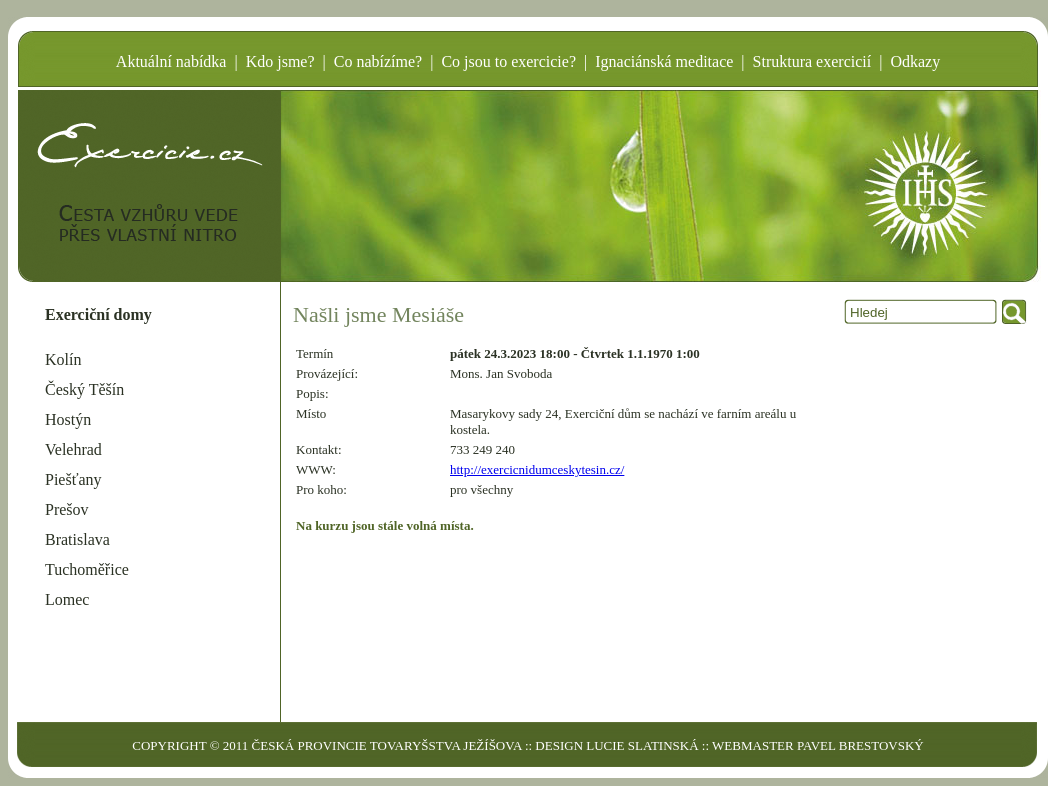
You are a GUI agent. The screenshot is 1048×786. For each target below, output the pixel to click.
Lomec (67, 599)
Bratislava (77, 539)
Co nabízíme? (378, 61)
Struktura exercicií (812, 61)
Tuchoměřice (87, 569)
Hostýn (68, 419)
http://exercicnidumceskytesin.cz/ (537, 469)
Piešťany (73, 479)
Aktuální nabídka (171, 61)
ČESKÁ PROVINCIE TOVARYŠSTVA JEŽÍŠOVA (387, 745)
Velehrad (73, 449)
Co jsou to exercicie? (508, 61)
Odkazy (915, 61)
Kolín (63, 359)
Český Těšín (84, 389)
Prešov (67, 509)
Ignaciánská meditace (664, 61)
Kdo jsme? (280, 61)
